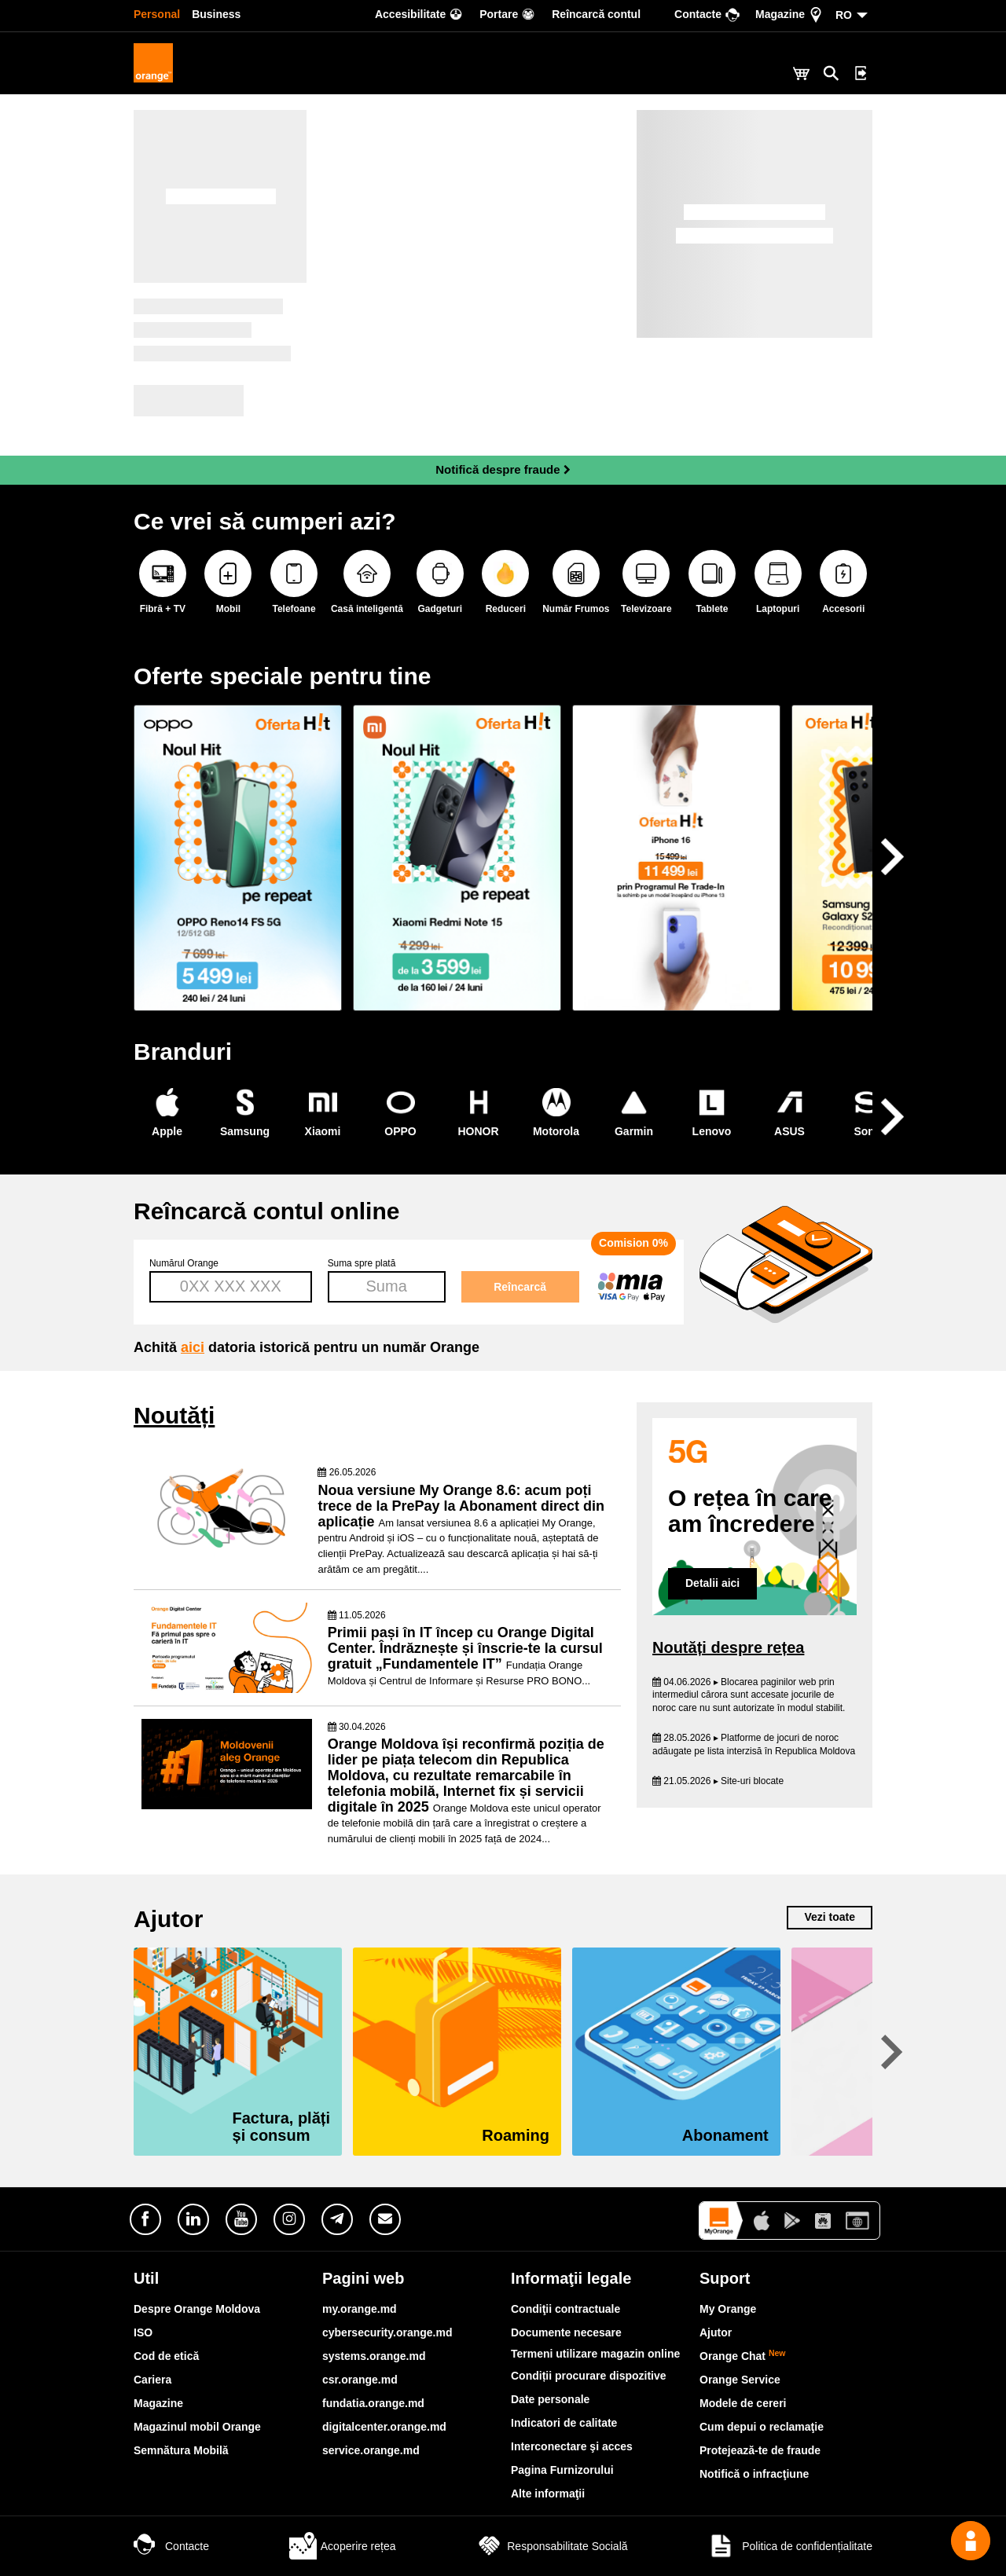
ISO (143, 2332)
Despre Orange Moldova (197, 2309)
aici (192, 1347)
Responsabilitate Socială (551, 2546)
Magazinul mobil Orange (197, 2426)
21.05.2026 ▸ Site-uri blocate (718, 1780)
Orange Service (739, 2379)
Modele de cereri (743, 2403)
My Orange (727, 2309)
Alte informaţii (548, 2493)
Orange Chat (742, 2356)
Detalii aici (712, 1583)
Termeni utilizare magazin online (595, 2353)
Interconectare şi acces (572, 2446)
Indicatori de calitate (564, 2423)
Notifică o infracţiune (754, 2474)
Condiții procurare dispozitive (588, 2375)
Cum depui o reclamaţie (761, 2426)
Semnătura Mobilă (181, 2450)
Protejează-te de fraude (760, 2450)
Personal (157, 14)
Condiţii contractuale (565, 2309)
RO (843, 15)
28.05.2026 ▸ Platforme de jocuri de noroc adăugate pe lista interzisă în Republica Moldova (753, 1744)
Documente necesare (566, 2332)
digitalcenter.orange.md (384, 2426)
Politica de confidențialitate (789, 2546)
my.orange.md (359, 2309)
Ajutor (503, 1919)
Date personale (550, 2399)
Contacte (171, 2546)
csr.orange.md (360, 2379)
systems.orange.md (374, 2356)
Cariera (152, 2379)
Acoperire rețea (342, 2546)
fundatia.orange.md (373, 2403)
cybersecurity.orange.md (387, 2332)
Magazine (158, 2403)
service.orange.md (371, 2450)
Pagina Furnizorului (562, 2470)
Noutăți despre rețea (728, 1647)
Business (216, 14)
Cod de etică (166, 2356)
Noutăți (174, 1415)
